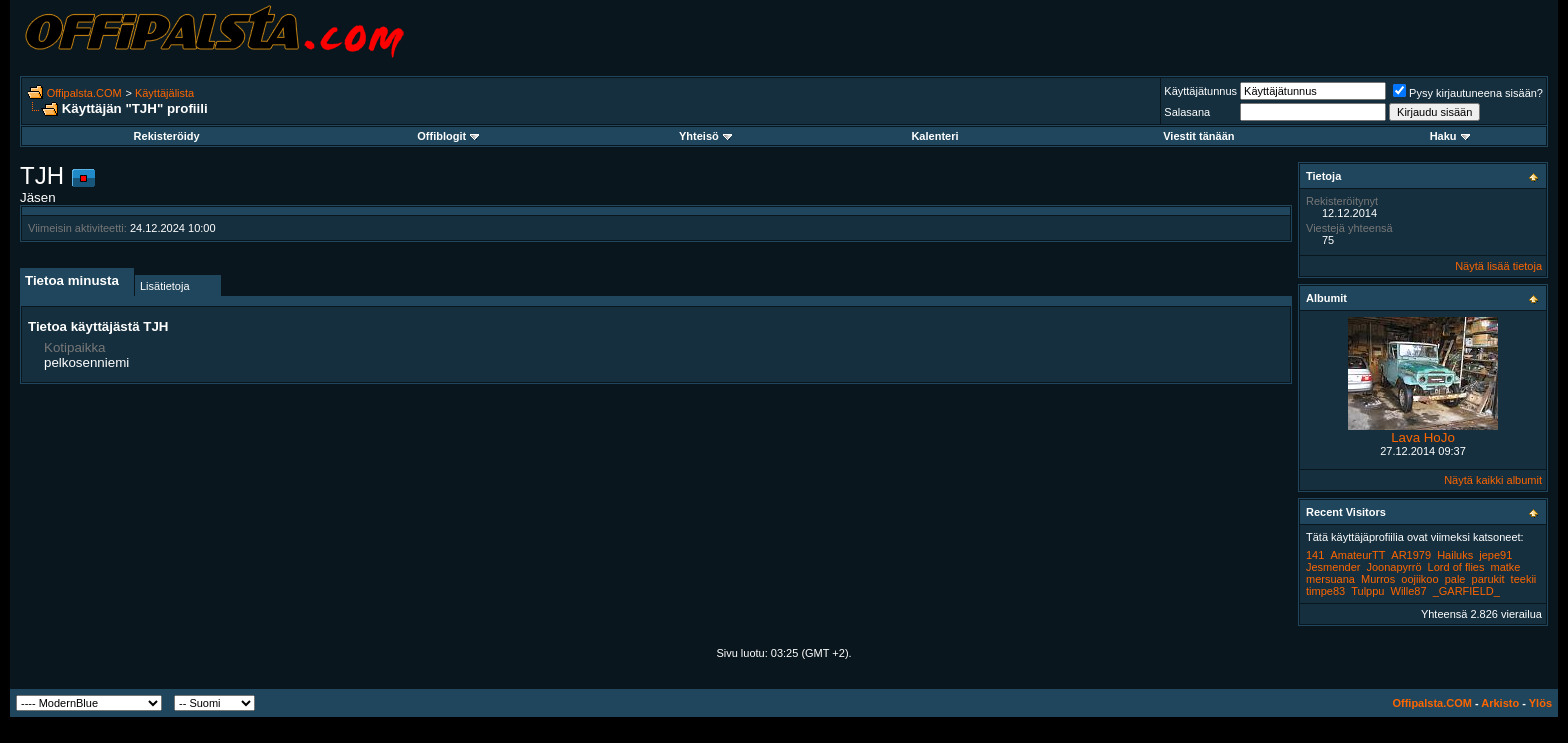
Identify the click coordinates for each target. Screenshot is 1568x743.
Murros (1378, 579)
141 (1315, 555)
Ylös (1540, 703)
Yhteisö (705, 136)
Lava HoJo (1423, 437)
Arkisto (1500, 703)
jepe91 (1495, 555)
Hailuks (1455, 555)
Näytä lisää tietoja (1498, 266)
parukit (1488, 579)
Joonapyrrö (1393, 567)
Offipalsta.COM (84, 93)
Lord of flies (1456, 567)
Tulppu (1367, 591)
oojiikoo (1419, 579)
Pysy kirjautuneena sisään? (1468, 93)
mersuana (1330, 579)
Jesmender (1333, 567)
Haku (1450, 136)
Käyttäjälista (164, 93)
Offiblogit (448, 136)
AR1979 (1411, 555)
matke (1506, 567)
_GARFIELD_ (1466, 591)
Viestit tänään (1198, 136)
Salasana (1187, 112)
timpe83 (1325, 591)
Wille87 (1409, 591)
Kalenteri (934, 136)
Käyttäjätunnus (1200, 91)
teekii (1524, 579)
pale (1455, 579)
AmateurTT (1357, 555)
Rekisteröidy (167, 136)
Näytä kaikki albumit (1493, 480)
